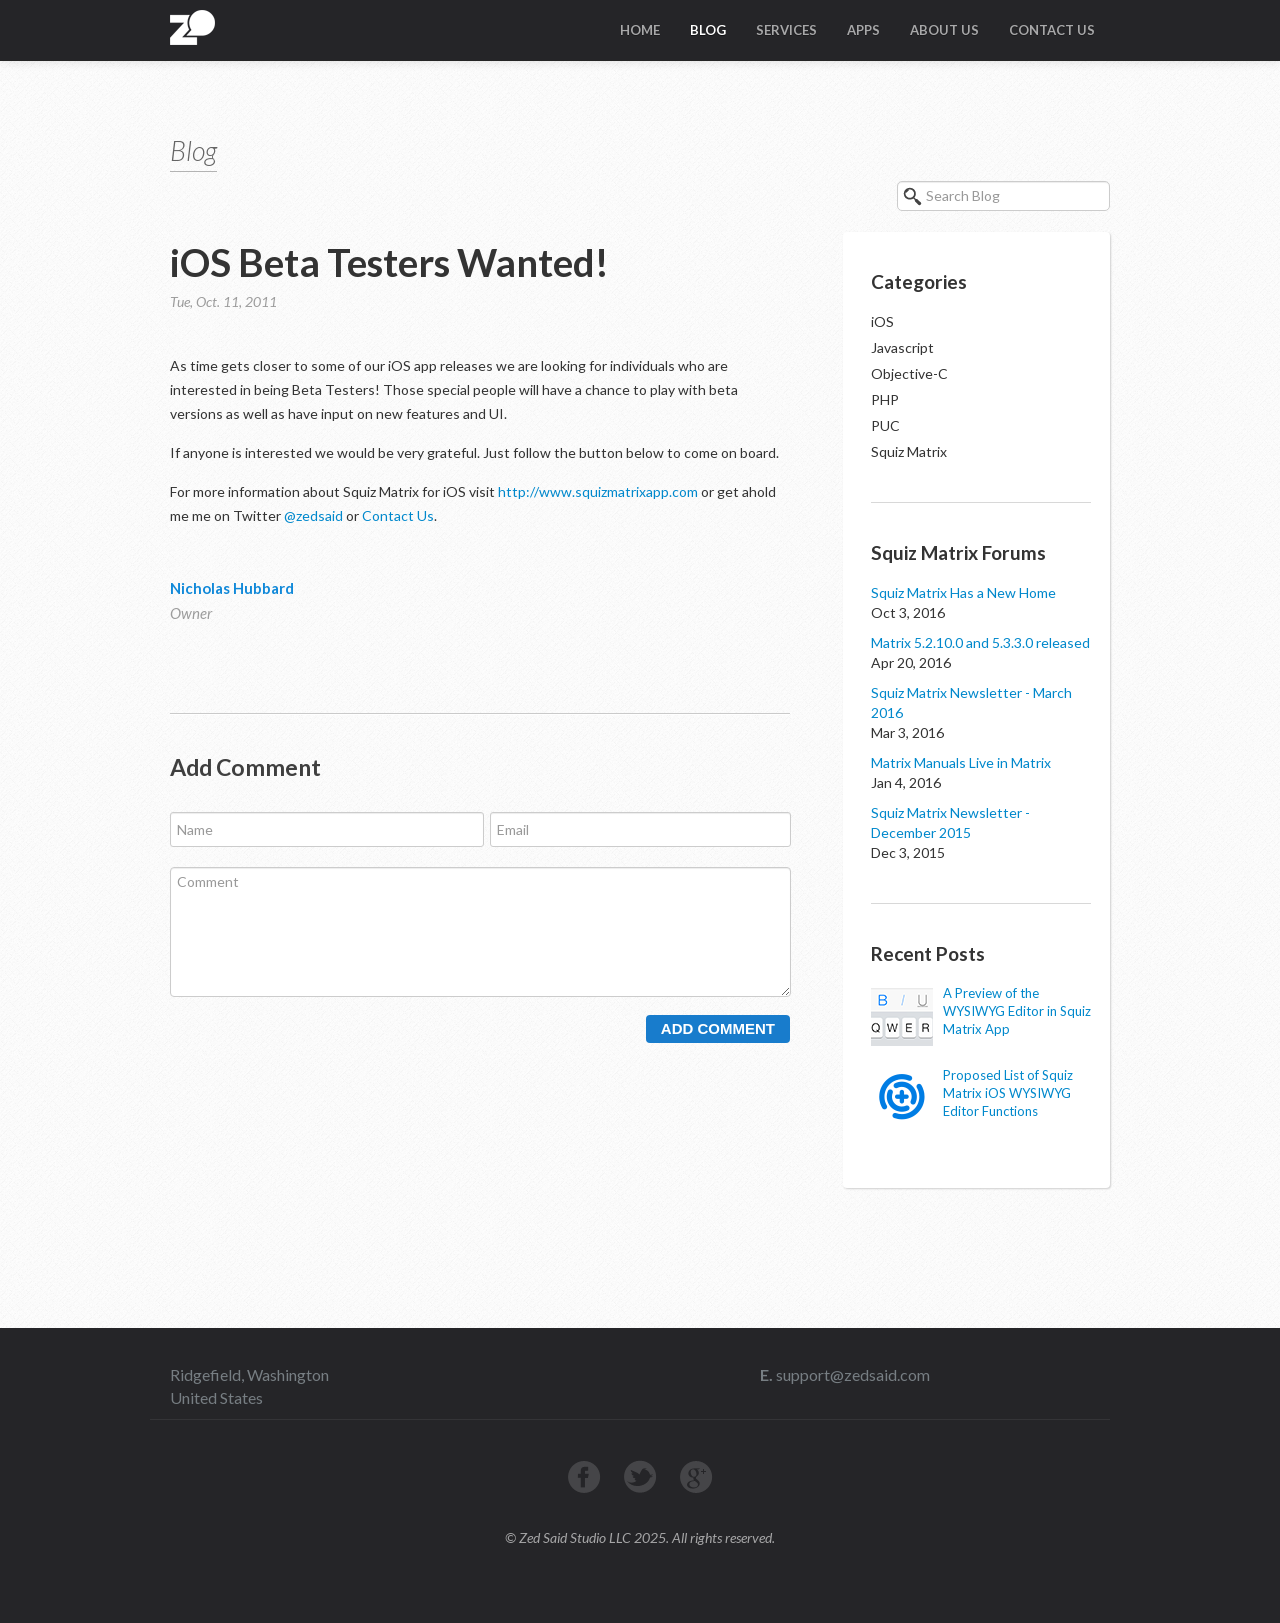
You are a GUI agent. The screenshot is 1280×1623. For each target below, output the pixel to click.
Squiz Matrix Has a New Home (963, 592)
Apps (863, 30)
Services (786, 30)
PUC (885, 425)
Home (640, 30)
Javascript (902, 347)
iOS (882, 321)
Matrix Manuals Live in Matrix (961, 762)
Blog (708, 30)
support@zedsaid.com (851, 1374)
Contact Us (1052, 30)
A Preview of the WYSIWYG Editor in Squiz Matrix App (1017, 1011)
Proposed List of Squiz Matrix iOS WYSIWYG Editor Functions (1008, 1093)
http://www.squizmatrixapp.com (598, 491)
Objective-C (909, 373)
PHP (885, 399)
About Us (944, 30)
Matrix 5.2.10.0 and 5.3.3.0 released (980, 642)
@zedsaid (313, 515)
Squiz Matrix (909, 451)
